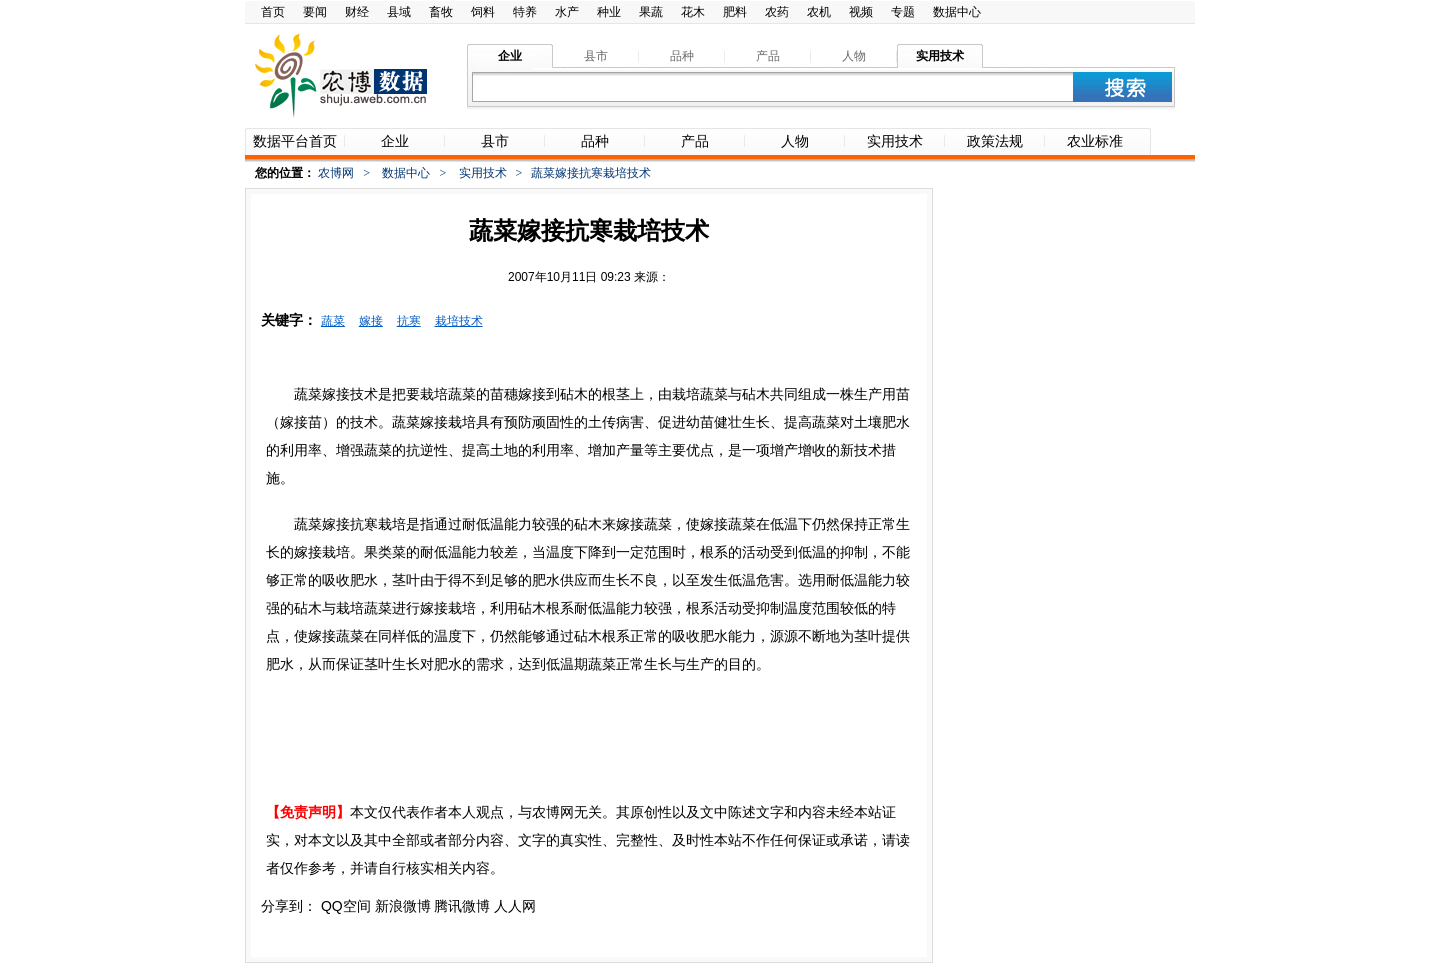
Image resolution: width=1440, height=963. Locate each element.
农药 (777, 12)
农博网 (336, 173)
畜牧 (441, 12)
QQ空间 (346, 906)
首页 (273, 12)
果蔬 (651, 12)
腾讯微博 (462, 906)
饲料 (483, 12)
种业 (609, 12)
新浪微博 (403, 906)
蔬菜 (333, 321)
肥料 (735, 12)
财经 (357, 12)
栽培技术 (459, 321)
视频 (861, 12)
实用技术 (483, 173)
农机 (819, 12)
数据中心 (957, 12)
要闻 (315, 12)
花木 (693, 12)
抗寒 (409, 321)
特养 (525, 12)
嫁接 (371, 321)
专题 (903, 12)
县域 (399, 12)
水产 (567, 12)
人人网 (515, 906)
